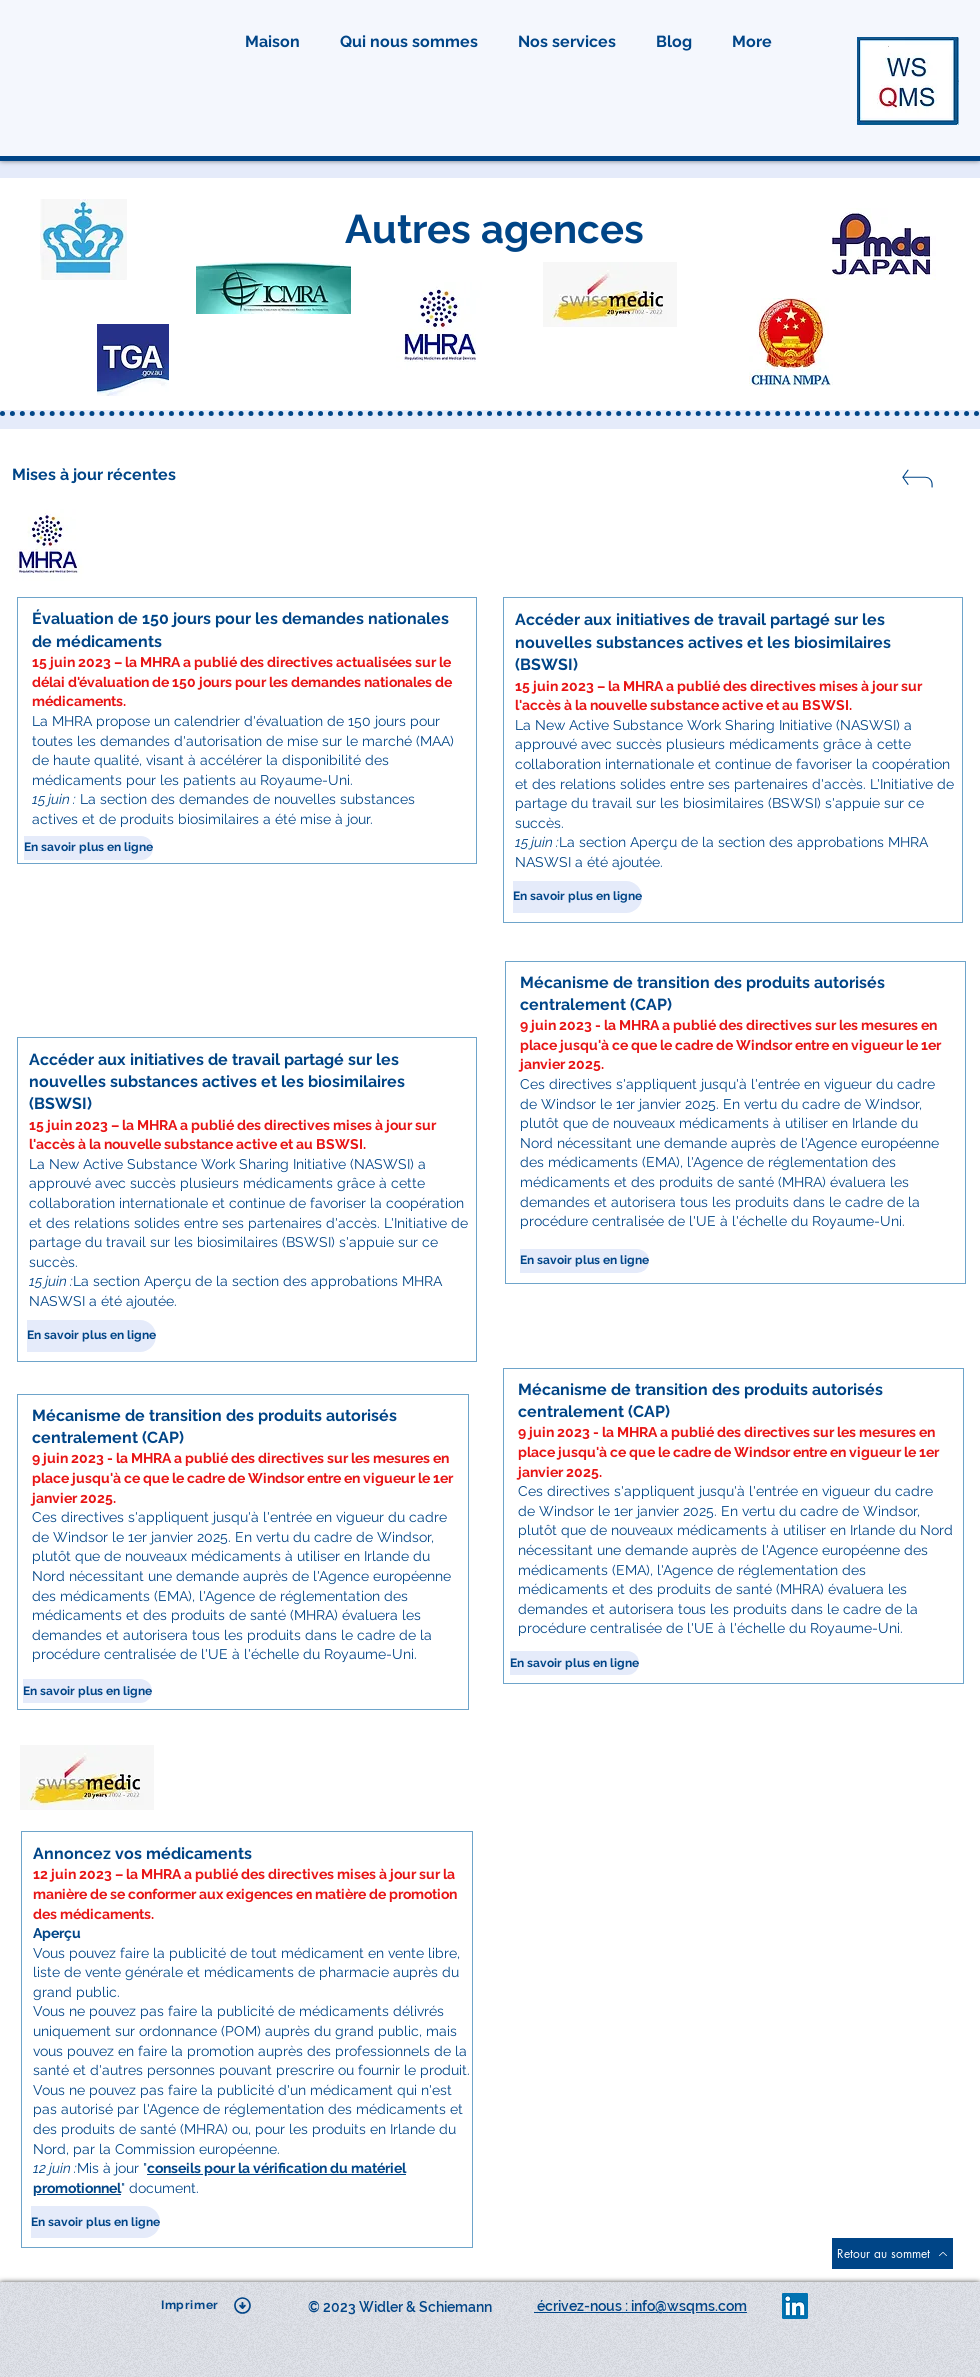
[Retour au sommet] (892, 2253)
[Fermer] (916, 484)
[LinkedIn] (795, 2306)
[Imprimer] (207, 2305)
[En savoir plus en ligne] (88, 848)
